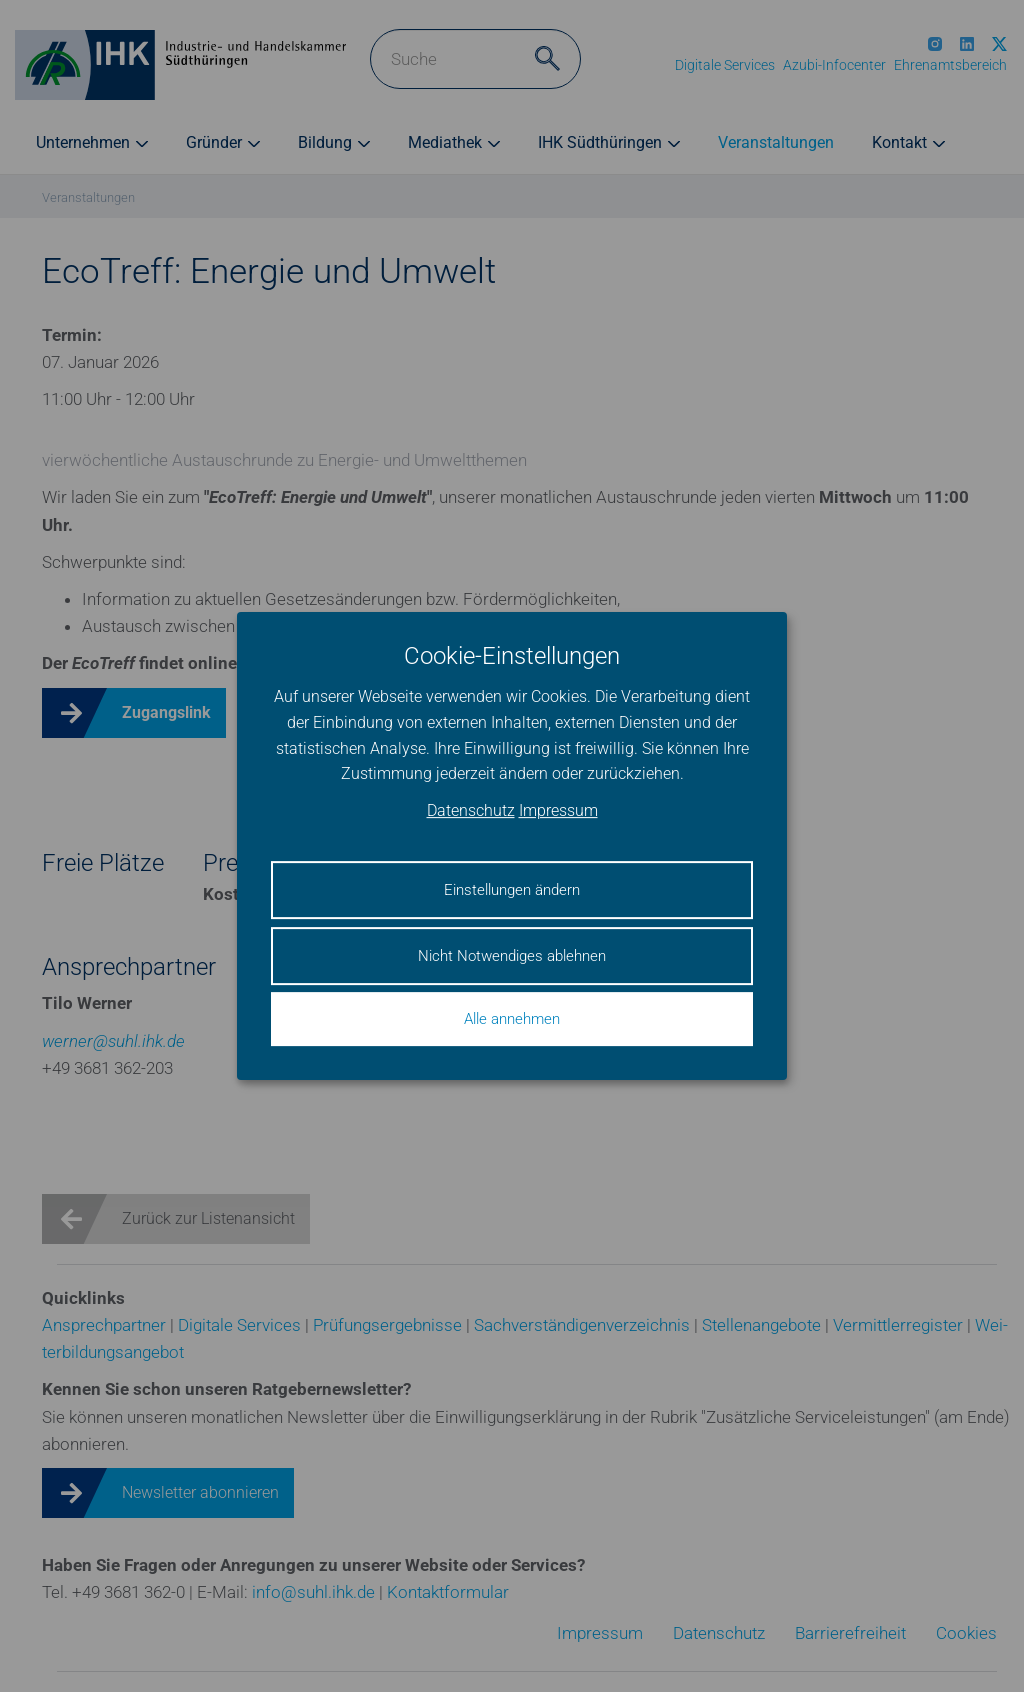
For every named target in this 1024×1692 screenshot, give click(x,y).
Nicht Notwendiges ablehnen (512, 956)
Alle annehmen (512, 1019)
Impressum (558, 810)
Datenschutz (471, 810)
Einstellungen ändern (512, 890)
